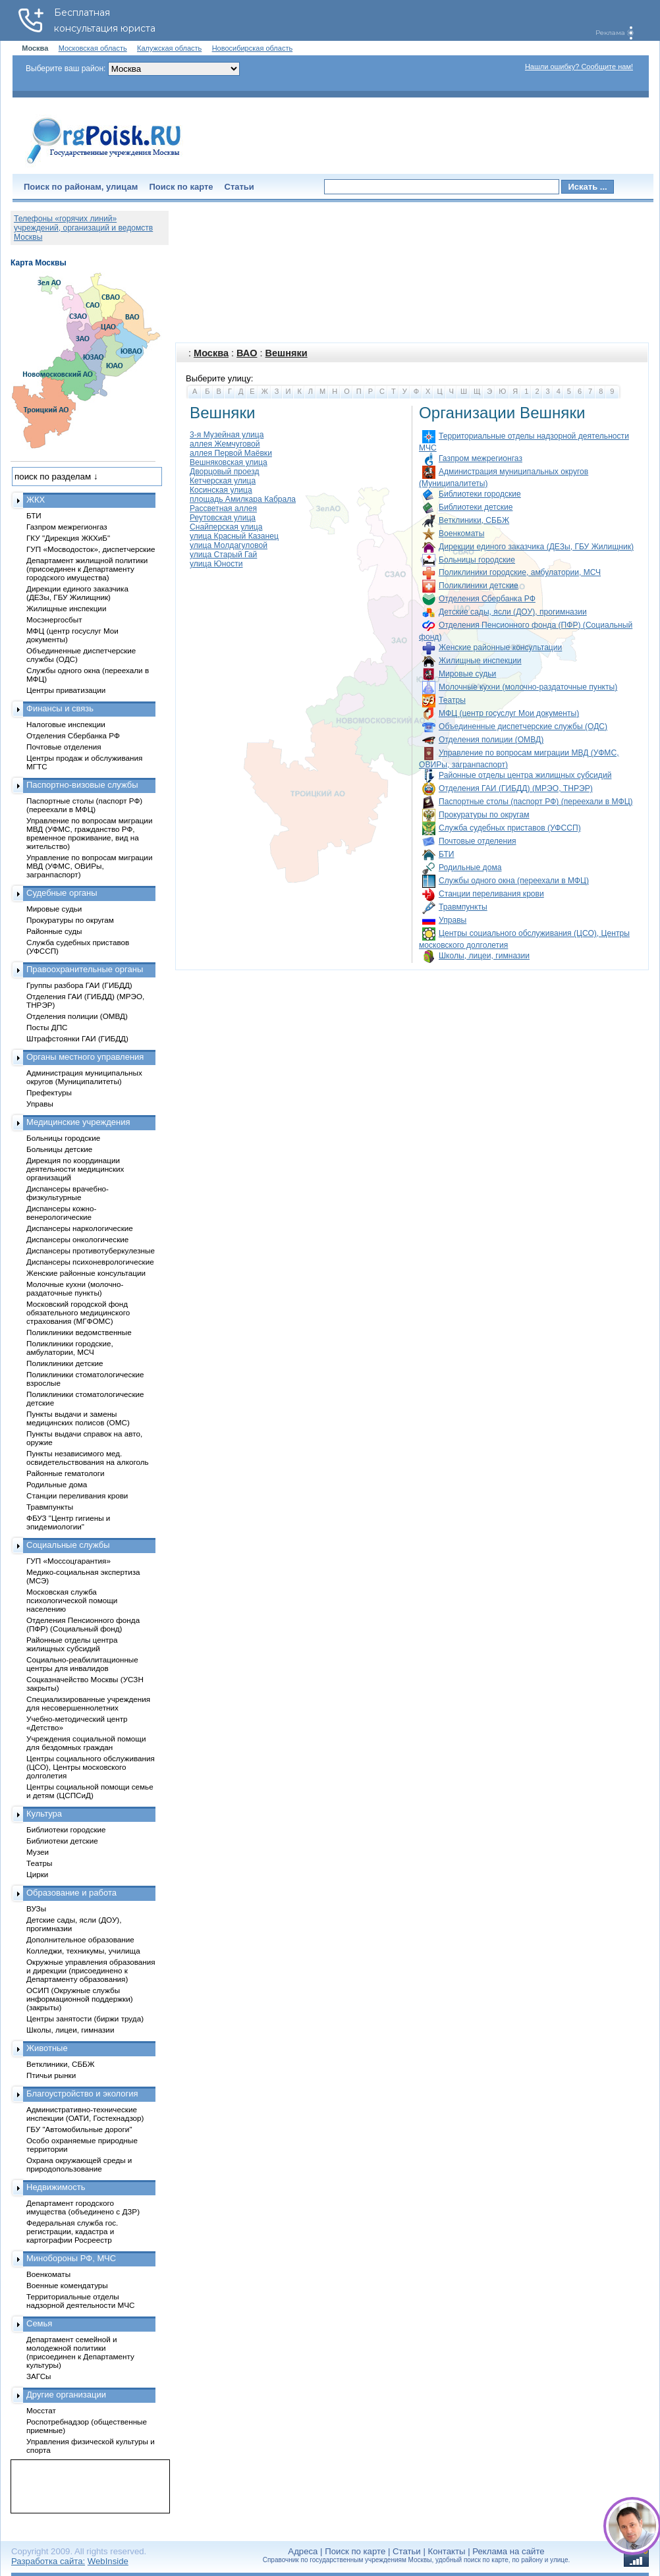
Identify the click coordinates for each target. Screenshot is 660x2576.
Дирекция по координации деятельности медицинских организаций (75, 1169)
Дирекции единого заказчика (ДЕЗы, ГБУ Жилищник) (536, 546)
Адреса (302, 2551)
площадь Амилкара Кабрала (243, 499)
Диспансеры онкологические (77, 1239)
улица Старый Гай (223, 554)
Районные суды (54, 931)
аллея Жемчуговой (225, 444)
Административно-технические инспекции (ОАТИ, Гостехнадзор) (85, 2113)
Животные (47, 2048)
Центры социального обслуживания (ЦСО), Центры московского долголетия (90, 1767)
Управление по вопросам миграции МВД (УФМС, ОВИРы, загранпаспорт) (89, 866)
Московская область (93, 48)
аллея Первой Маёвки (231, 453)
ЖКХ (35, 500)
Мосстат (41, 2410)
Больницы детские (59, 1149)
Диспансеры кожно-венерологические (61, 1212)
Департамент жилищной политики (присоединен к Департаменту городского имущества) (87, 569)
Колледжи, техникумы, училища (83, 1950)
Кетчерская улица (223, 480)
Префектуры (49, 1092)
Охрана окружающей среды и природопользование (79, 2164)
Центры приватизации (65, 690)
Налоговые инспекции (65, 724)
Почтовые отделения (477, 841)
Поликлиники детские (478, 585)
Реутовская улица (223, 517)
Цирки (37, 1874)
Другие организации (66, 2394)
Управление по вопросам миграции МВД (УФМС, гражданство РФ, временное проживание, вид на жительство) (89, 833)
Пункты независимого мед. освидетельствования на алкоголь (87, 1457)
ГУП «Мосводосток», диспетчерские (90, 549)
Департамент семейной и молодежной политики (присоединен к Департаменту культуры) (80, 2352)
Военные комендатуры (67, 2285)
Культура (44, 1814)
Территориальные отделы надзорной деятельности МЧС (80, 2300)
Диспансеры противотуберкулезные (90, 1250)
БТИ (446, 854)
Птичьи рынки (51, 2075)
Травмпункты (463, 907)
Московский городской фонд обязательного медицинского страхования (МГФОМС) (78, 1312)
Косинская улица (221, 490)
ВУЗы (36, 1908)
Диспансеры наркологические (79, 1228)
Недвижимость (55, 2187)
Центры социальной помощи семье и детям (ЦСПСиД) (89, 1790)
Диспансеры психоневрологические (90, 1261)
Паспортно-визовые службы (82, 785)
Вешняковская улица (228, 462)
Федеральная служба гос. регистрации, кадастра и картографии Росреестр (72, 2231)
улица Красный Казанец (234, 536)
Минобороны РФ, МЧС (71, 2258)
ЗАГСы (38, 2376)
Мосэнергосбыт (54, 619)
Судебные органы (61, 893)
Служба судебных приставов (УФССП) (510, 828)
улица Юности (216, 563)
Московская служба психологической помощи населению (71, 1600)
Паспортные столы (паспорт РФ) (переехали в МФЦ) (536, 801)
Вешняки (286, 353)
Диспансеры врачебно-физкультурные (67, 1192)
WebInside (108, 2561)
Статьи (239, 187)
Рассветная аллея (223, 508)
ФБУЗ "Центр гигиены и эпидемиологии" (68, 1522)
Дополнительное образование (80, 1939)
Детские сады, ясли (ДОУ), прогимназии (513, 612)
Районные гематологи (65, 1473)
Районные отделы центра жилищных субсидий (525, 775)
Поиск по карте (181, 187)
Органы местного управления (85, 1057)
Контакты (447, 2551)
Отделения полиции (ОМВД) (491, 739)
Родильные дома (470, 867)
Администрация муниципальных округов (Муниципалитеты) (84, 1076)
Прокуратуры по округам (484, 814)
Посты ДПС (47, 1027)
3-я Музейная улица (226, 434)
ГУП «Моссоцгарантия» (68, 1560)
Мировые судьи (467, 673)
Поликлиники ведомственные (79, 1332)
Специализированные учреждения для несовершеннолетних (88, 1703)
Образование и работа (71, 1893)
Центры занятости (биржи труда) (85, 2018)
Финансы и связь (60, 708)
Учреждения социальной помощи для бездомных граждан (86, 1742)
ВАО (246, 353)
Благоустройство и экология (82, 2093)
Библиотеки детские (476, 507)
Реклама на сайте (508, 2551)
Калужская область (169, 48)
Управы (452, 920)
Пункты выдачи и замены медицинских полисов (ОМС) (78, 1418)
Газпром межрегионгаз (480, 458)
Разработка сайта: (48, 2561)
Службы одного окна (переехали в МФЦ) (514, 880)
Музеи (37, 1852)
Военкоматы (461, 533)
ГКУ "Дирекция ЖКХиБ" (68, 538)
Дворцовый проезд (224, 471)
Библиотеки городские (480, 494)
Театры (452, 700)
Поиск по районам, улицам (81, 187)
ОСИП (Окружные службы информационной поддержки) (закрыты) (79, 1999)
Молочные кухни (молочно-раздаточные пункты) (528, 687)
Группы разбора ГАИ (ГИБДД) (79, 985)
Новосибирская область (252, 48)
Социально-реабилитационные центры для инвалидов (82, 1663)
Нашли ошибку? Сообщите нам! (579, 66)
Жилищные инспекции (480, 660)
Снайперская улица (226, 527)
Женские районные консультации (500, 647)
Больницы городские (477, 559)
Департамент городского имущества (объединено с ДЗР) (83, 2207)
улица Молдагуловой (228, 545)
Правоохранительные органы (84, 969)
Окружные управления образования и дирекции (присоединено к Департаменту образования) (90, 1970)
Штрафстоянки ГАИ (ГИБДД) (77, 1038)
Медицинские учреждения (78, 1122)
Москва (211, 353)
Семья (39, 2323)
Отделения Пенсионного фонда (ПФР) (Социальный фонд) (83, 1624)
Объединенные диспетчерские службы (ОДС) (523, 726)
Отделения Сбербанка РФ (487, 598)
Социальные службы (68, 1545)
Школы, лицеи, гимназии (484, 955)
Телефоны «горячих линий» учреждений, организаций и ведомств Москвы (83, 228)
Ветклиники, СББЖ (474, 520)
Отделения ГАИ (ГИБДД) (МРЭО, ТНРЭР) (516, 788)
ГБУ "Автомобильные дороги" (79, 2129)
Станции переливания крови (491, 893)
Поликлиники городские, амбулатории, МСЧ (520, 572)
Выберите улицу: (219, 378)
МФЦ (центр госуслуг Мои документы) (509, 713)
